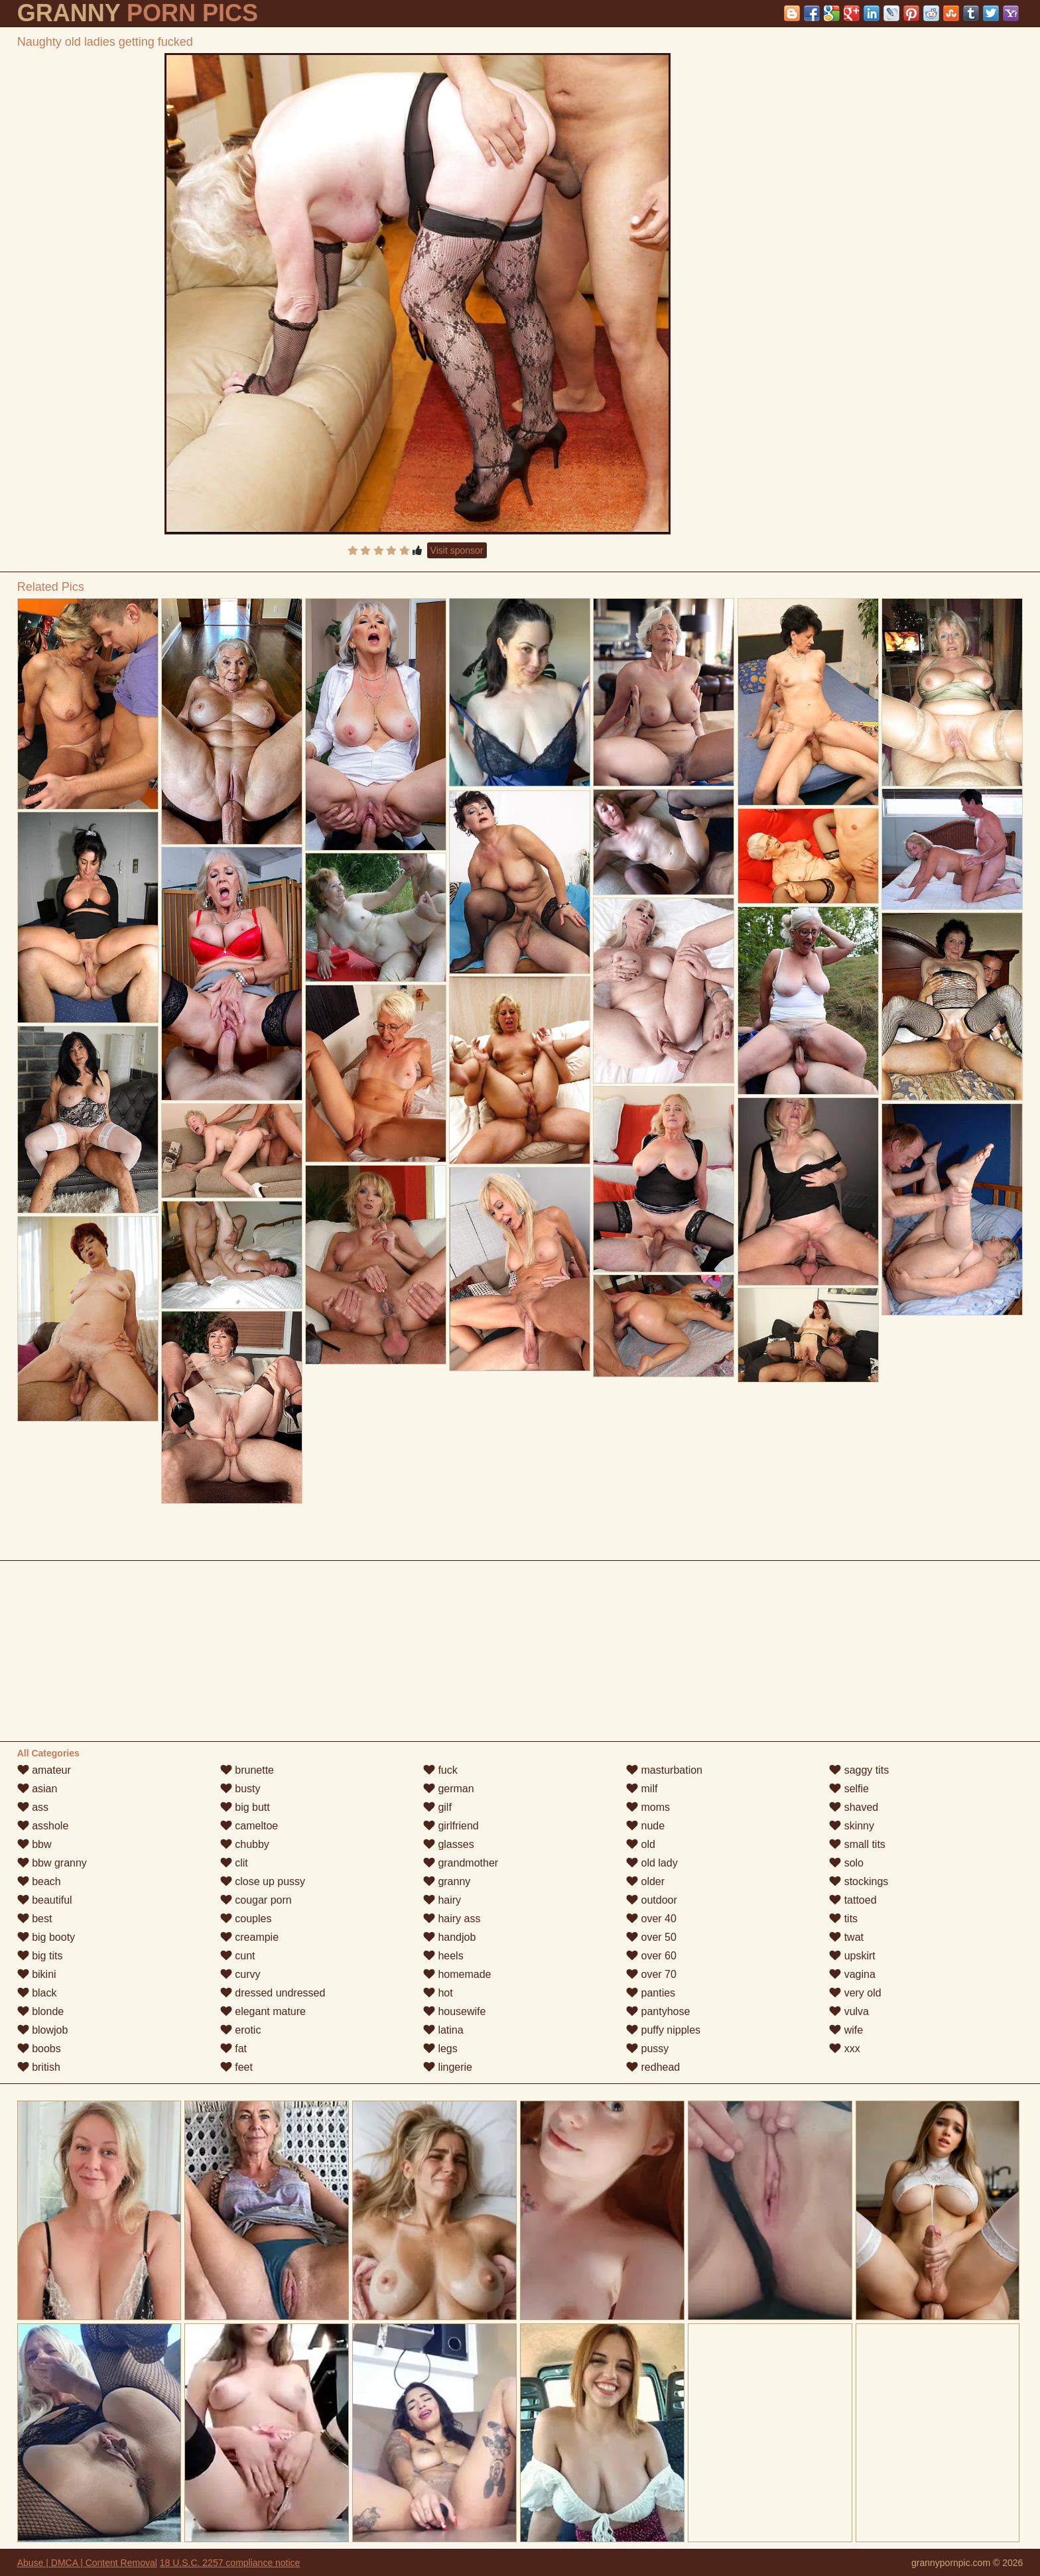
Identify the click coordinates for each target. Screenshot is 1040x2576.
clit (234, 1863)
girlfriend (451, 1825)
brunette (247, 1770)
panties (650, 1992)
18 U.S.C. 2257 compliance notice (230, 2562)
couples (246, 1918)
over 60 (651, 1955)
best (34, 1918)
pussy (647, 2048)
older (645, 1881)
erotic (240, 2030)
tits (843, 1918)
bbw (34, 1844)
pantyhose (658, 2011)
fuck (440, 1770)
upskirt (852, 1955)
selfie (849, 1788)
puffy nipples (663, 2030)
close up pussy (262, 1881)
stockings (858, 1881)
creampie (249, 1937)
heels (443, 1955)
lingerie (447, 2067)
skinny (851, 1825)
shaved (853, 1807)
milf (641, 1788)
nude (645, 1825)
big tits (40, 1955)
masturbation (664, 1770)
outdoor (651, 1900)
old (640, 1844)
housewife (454, 2011)
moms (648, 1807)
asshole (43, 1825)
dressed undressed (273, 1992)
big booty (46, 1937)
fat (233, 2048)
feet (236, 2067)
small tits (857, 1844)
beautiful (44, 1900)
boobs (39, 2048)
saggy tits (859, 1770)
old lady (652, 1863)
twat (846, 1937)
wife (846, 2030)
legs (440, 2048)
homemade (457, 1974)
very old (855, 1992)
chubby (244, 1844)
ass (32, 1807)
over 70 (651, 1974)
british (38, 2067)
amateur (44, 1770)
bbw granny (52, 1863)
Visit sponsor (457, 550)
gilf (437, 1807)
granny (446, 1881)
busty (240, 1788)
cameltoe (249, 1825)
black (37, 1992)
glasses (448, 1844)
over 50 (651, 1937)
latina (443, 2030)
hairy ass (451, 1918)
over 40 (651, 1918)
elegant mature (263, 2011)
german (448, 1788)
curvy (240, 1974)
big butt (245, 1807)
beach (39, 1881)
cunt (237, 1955)
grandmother (460, 1863)
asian (37, 1788)
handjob (449, 1937)
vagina (852, 1974)
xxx (844, 2048)
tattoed (852, 1900)
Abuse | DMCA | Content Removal (87, 2562)
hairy (442, 1900)
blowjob (42, 2030)
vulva (849, 2011)
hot (438, 1992)
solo (846, 1863)
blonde (40, 2011)
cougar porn (256, 1900)
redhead (653, 2067)
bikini (36, 1974)
